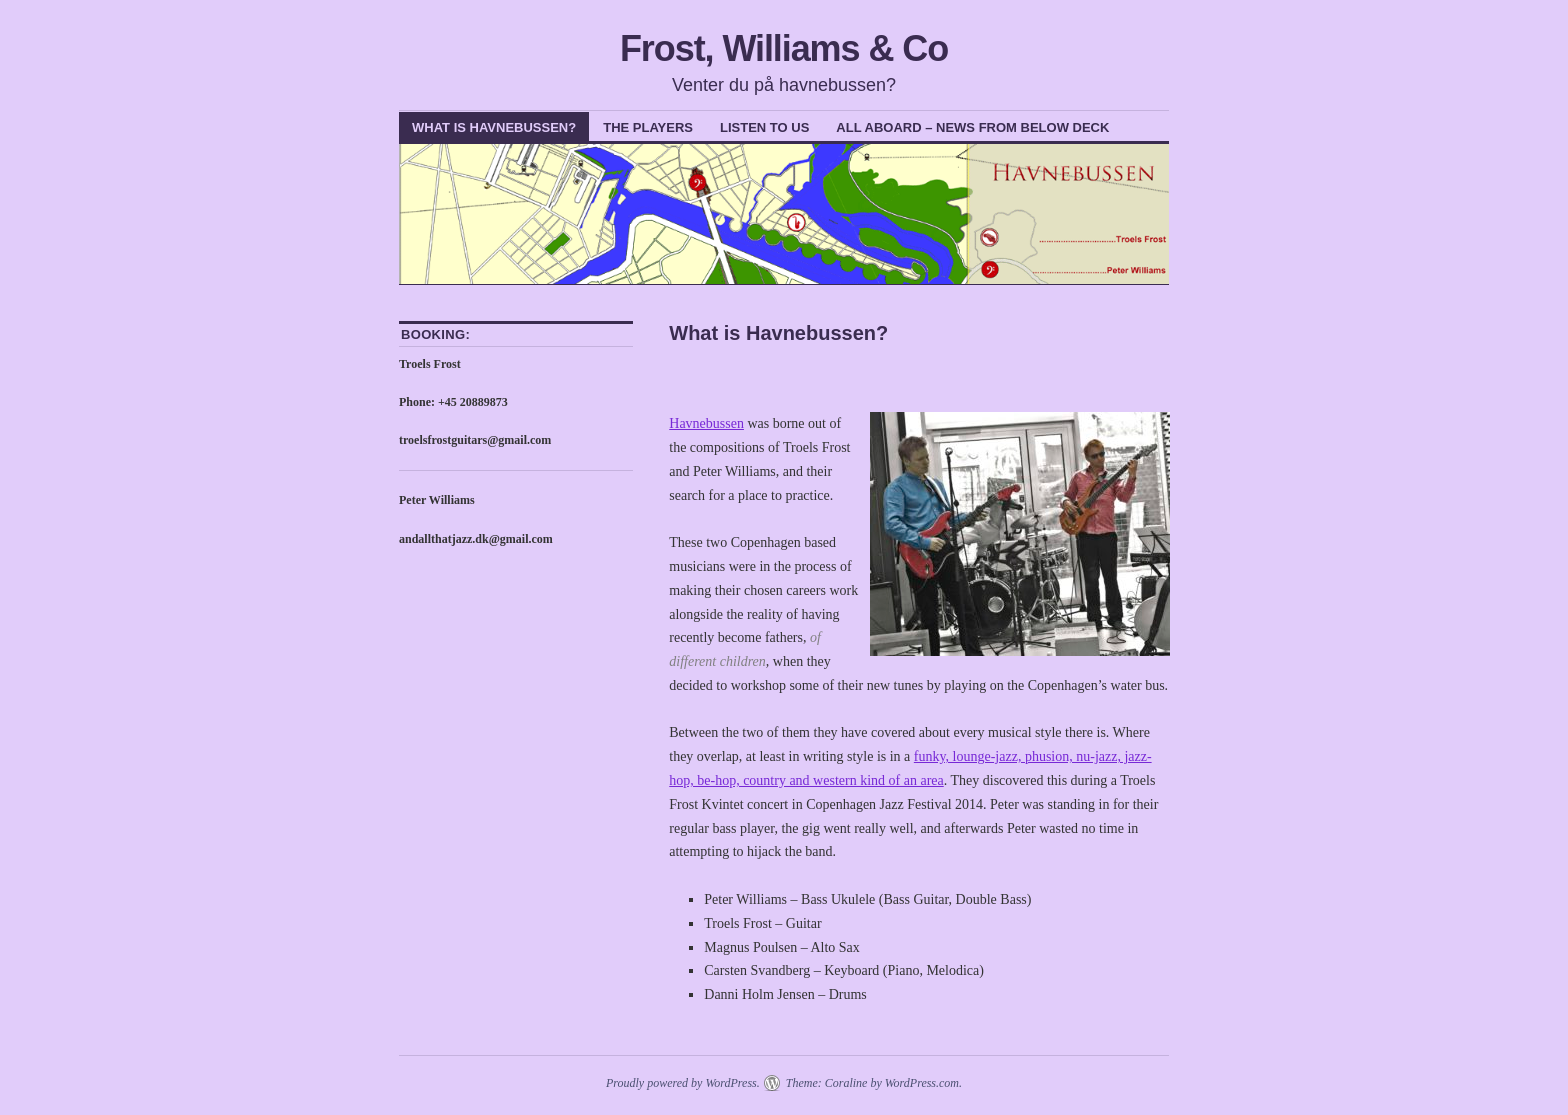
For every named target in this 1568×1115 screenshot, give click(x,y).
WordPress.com (922, 1083)
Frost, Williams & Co (784, 48)
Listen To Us (764, 127)
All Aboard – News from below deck (972, 127)
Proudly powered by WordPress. (683, 1083)
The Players (648, 127)
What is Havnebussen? (494, 127)
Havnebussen (706, 423)
